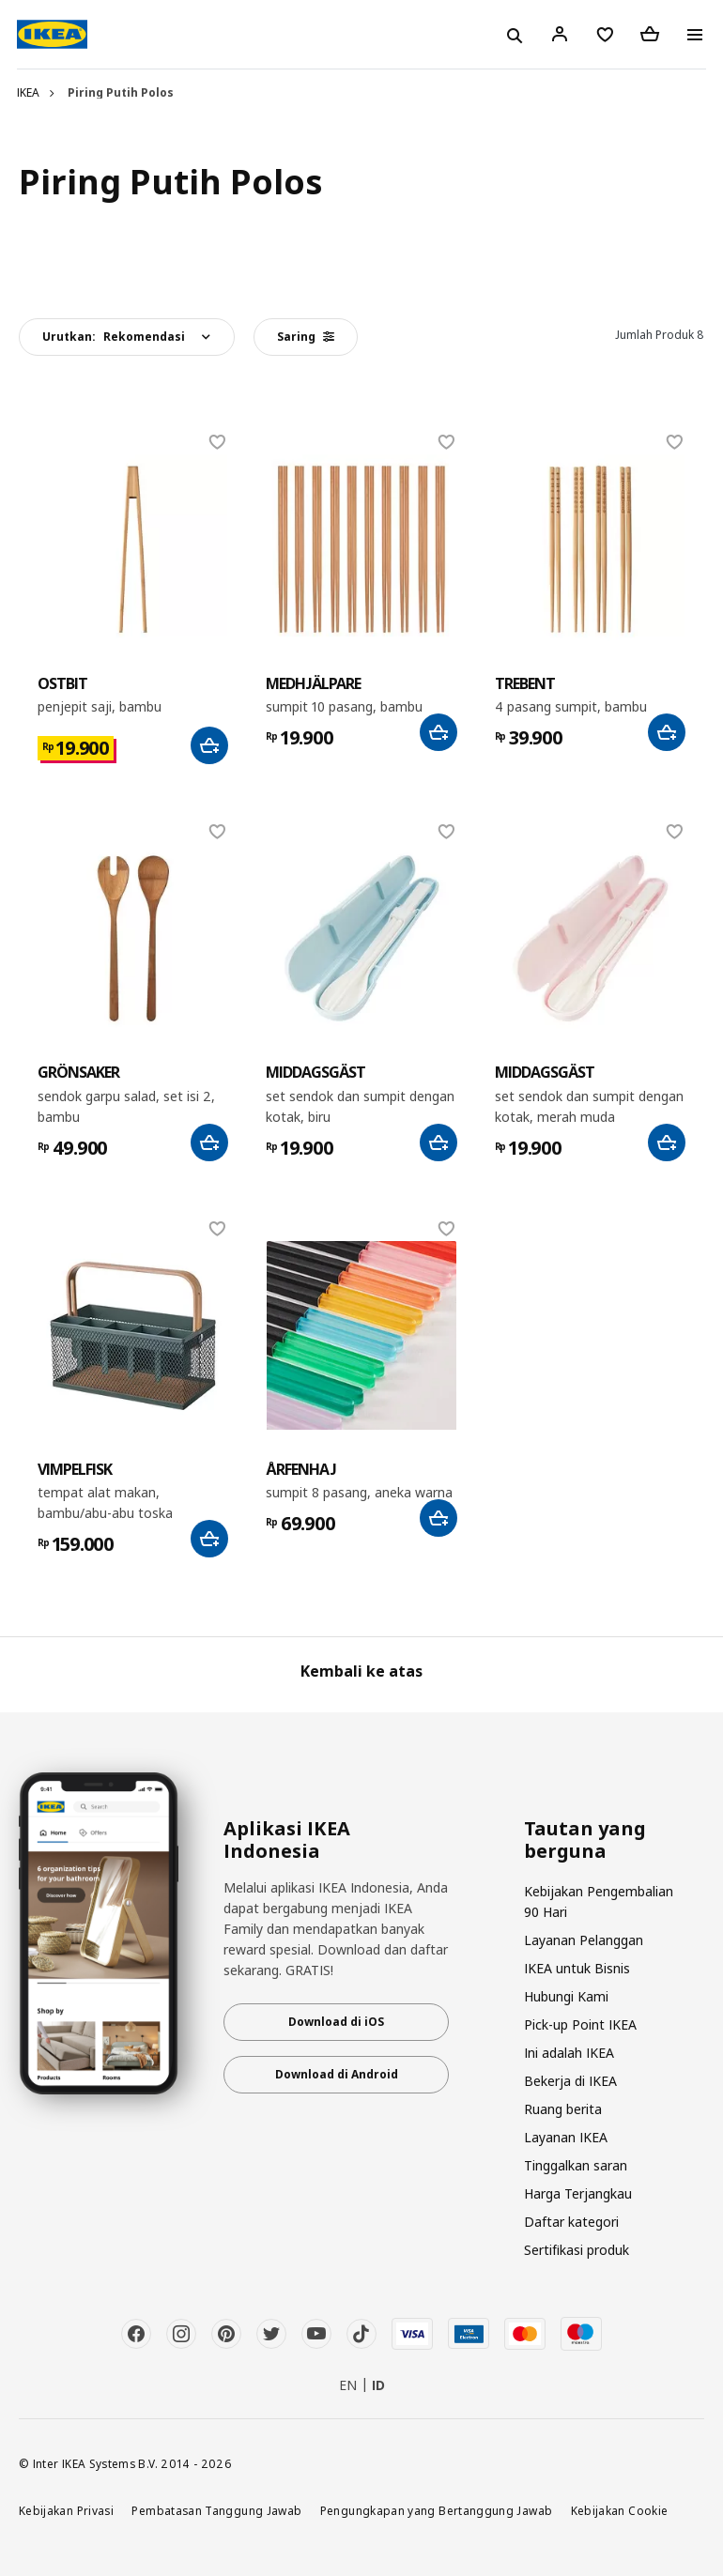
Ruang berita (563, 2109)
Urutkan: (113, 337)
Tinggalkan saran (575, 2165)
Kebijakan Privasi (66, 2510)
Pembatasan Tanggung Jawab (216, 2510)
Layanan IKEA (566, 2137)
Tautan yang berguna (585, 1840)
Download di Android (336, 2074)
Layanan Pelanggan (583, 1940)
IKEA (28, 92)
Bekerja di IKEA (570, 2081)
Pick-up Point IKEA (580, 2024)
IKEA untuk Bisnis (577, 1968)
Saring (305, 337)
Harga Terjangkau (578, 2193)
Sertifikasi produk (576, 2250)
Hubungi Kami (566, 1996)
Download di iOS (336, 2022)
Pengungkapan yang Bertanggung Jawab (436, 2510)
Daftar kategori (571, 2222)
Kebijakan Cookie (620, 2510)
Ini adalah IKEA (569, 2053)
